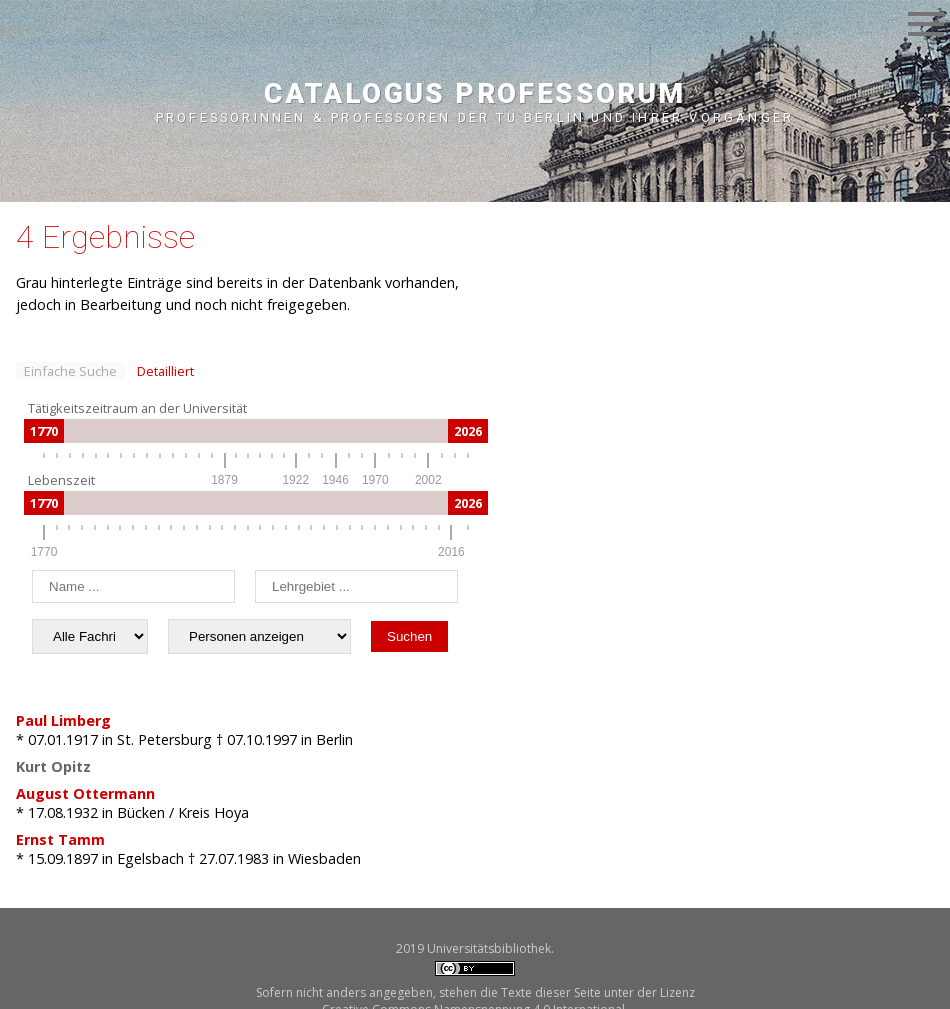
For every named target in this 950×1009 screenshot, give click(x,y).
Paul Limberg (63, 720)
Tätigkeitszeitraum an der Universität (137, 408)
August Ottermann (85, 793)
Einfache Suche (70, 371)
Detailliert (165, 371)
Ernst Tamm (60, 839)
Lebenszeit (61, 480)
